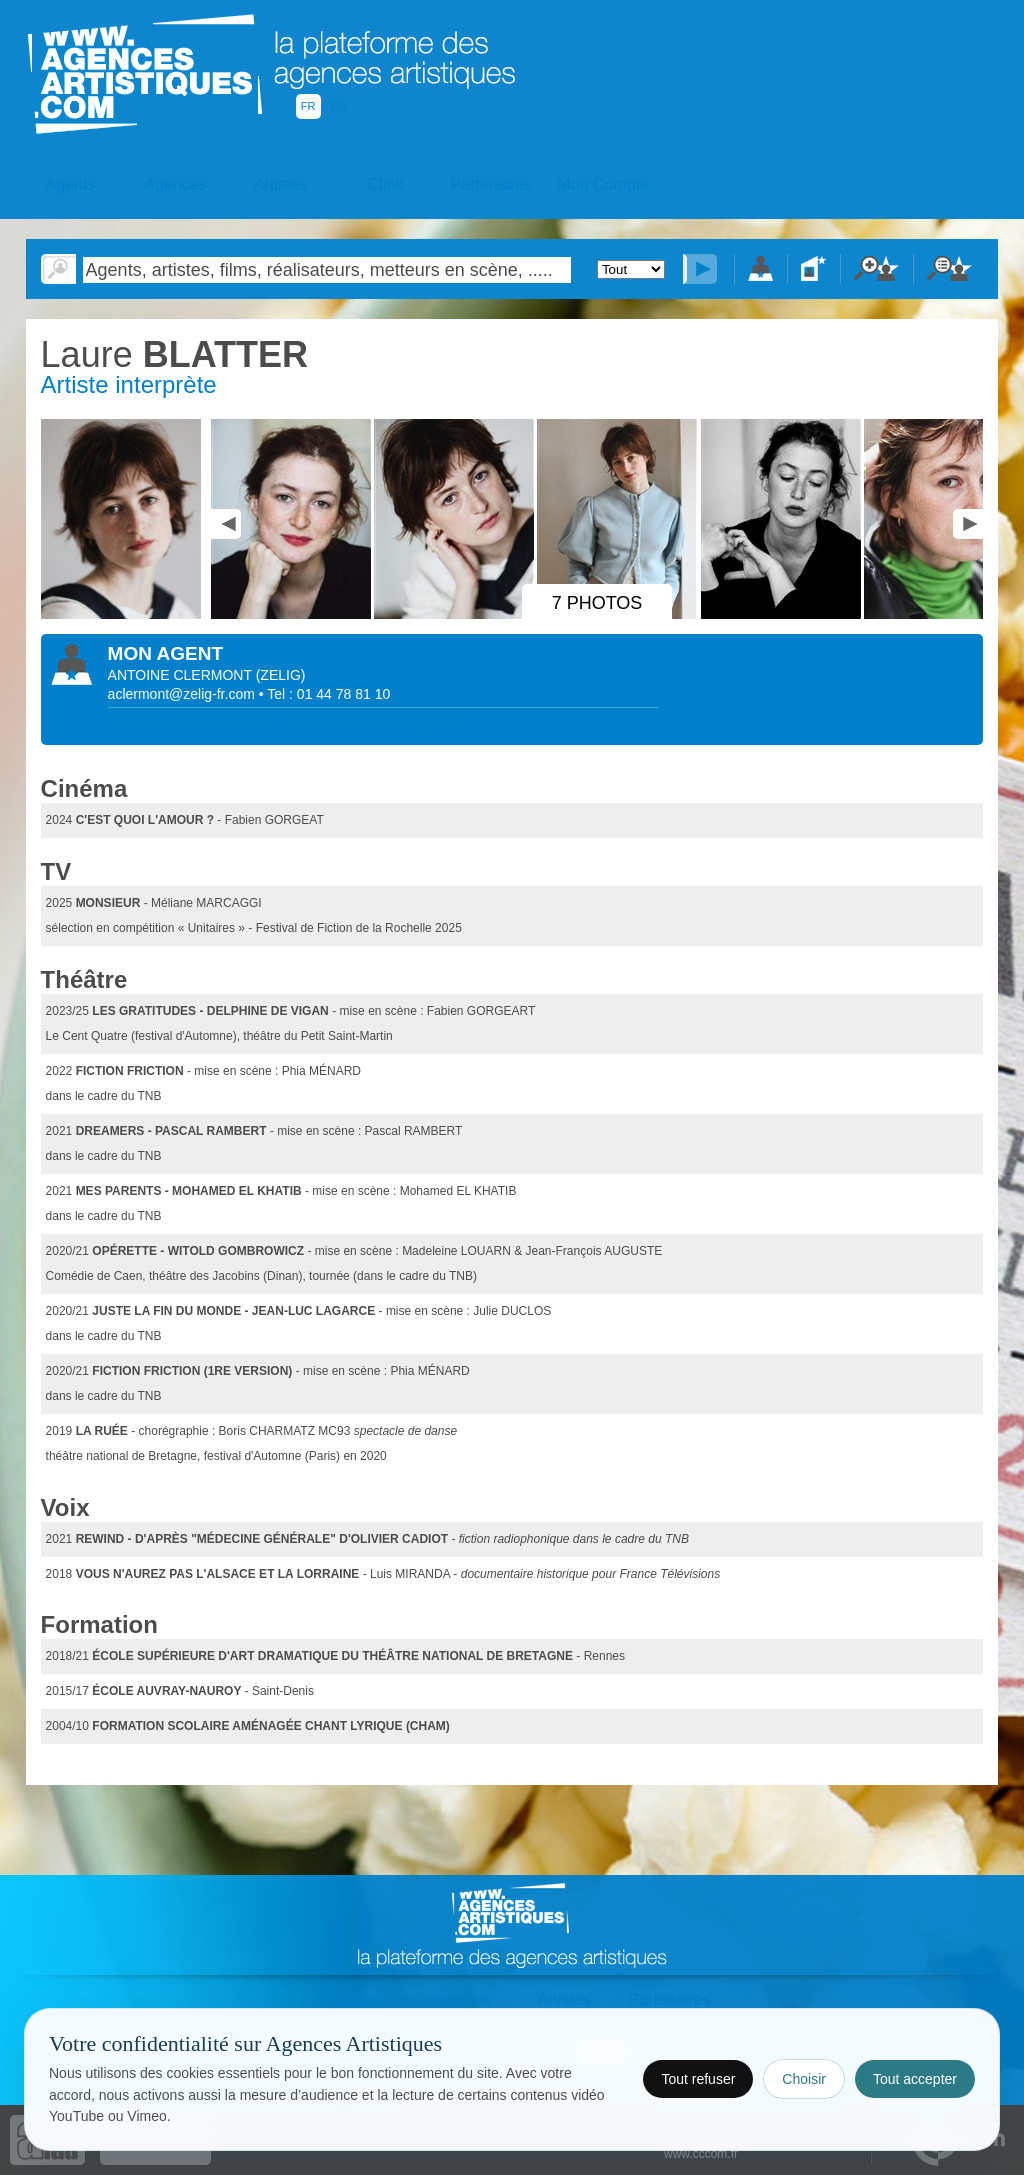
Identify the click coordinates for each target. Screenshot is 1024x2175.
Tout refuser (698, 2079)
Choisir (804, 2079)
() (281, 675)
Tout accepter (915, 2079)
